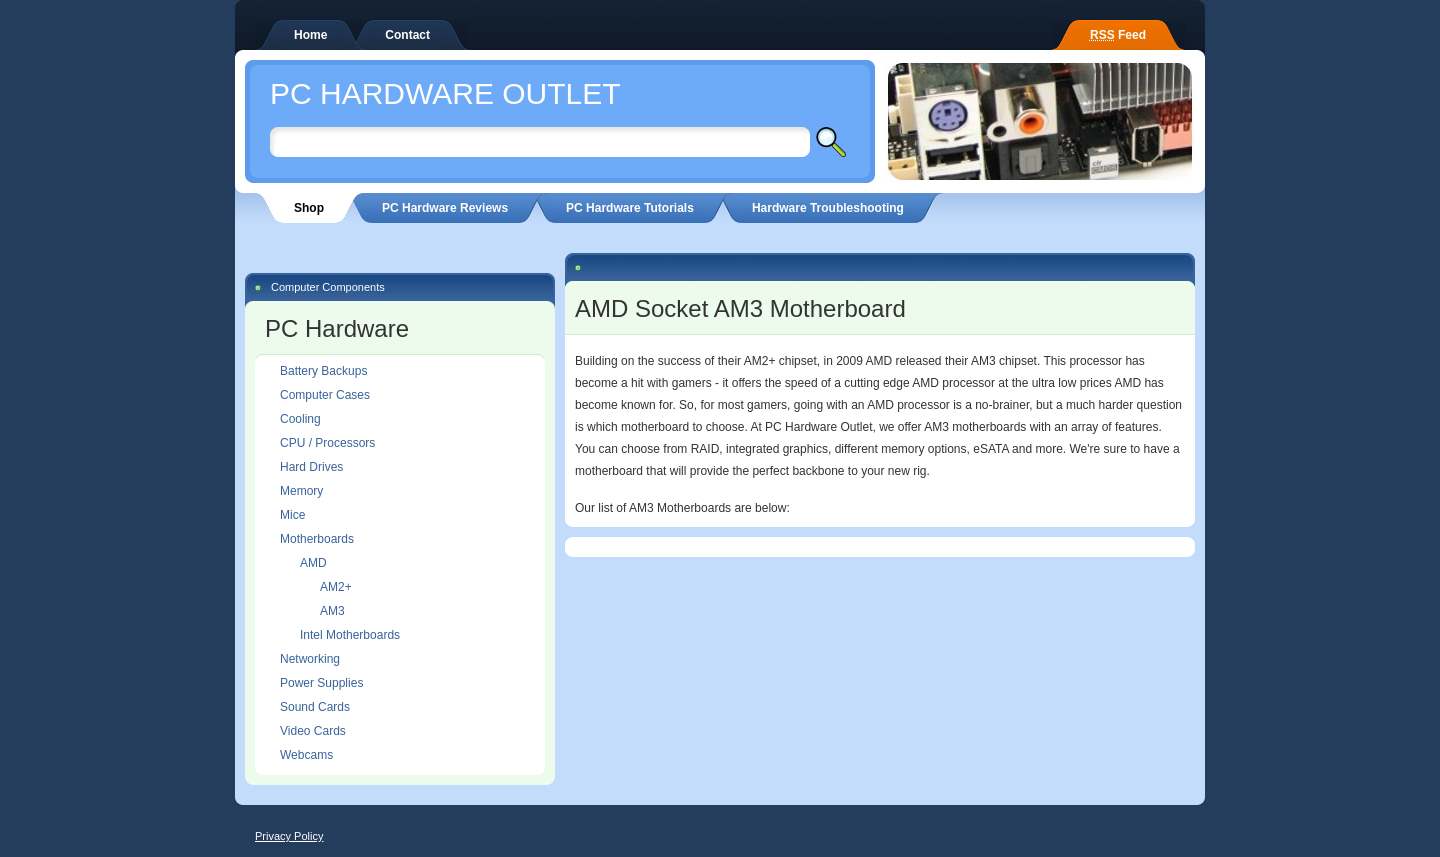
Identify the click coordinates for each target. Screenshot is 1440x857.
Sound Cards (315, 707)
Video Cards (313, 731)
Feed (1118, 35)
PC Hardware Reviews (445, 208)
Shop (309, 208)
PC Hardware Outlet (445, 93)
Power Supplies (321, 683)
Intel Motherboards (350, 635)
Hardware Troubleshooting (828, 208)
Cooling (300, 419)
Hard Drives (311, 467)
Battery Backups (323, 371)
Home (310, 35)
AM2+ (336, 587)
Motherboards (317, 539)
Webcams (306, 755)
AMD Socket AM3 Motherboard (740, 308)
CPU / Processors (327, 443)
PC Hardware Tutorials (630, 208)
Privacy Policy (289, 836)
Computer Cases (325, 395)
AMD (313, 563)
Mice (292, 515)
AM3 (332, 611)
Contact (407, 35)
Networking (310, 659)
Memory (301, 491)
